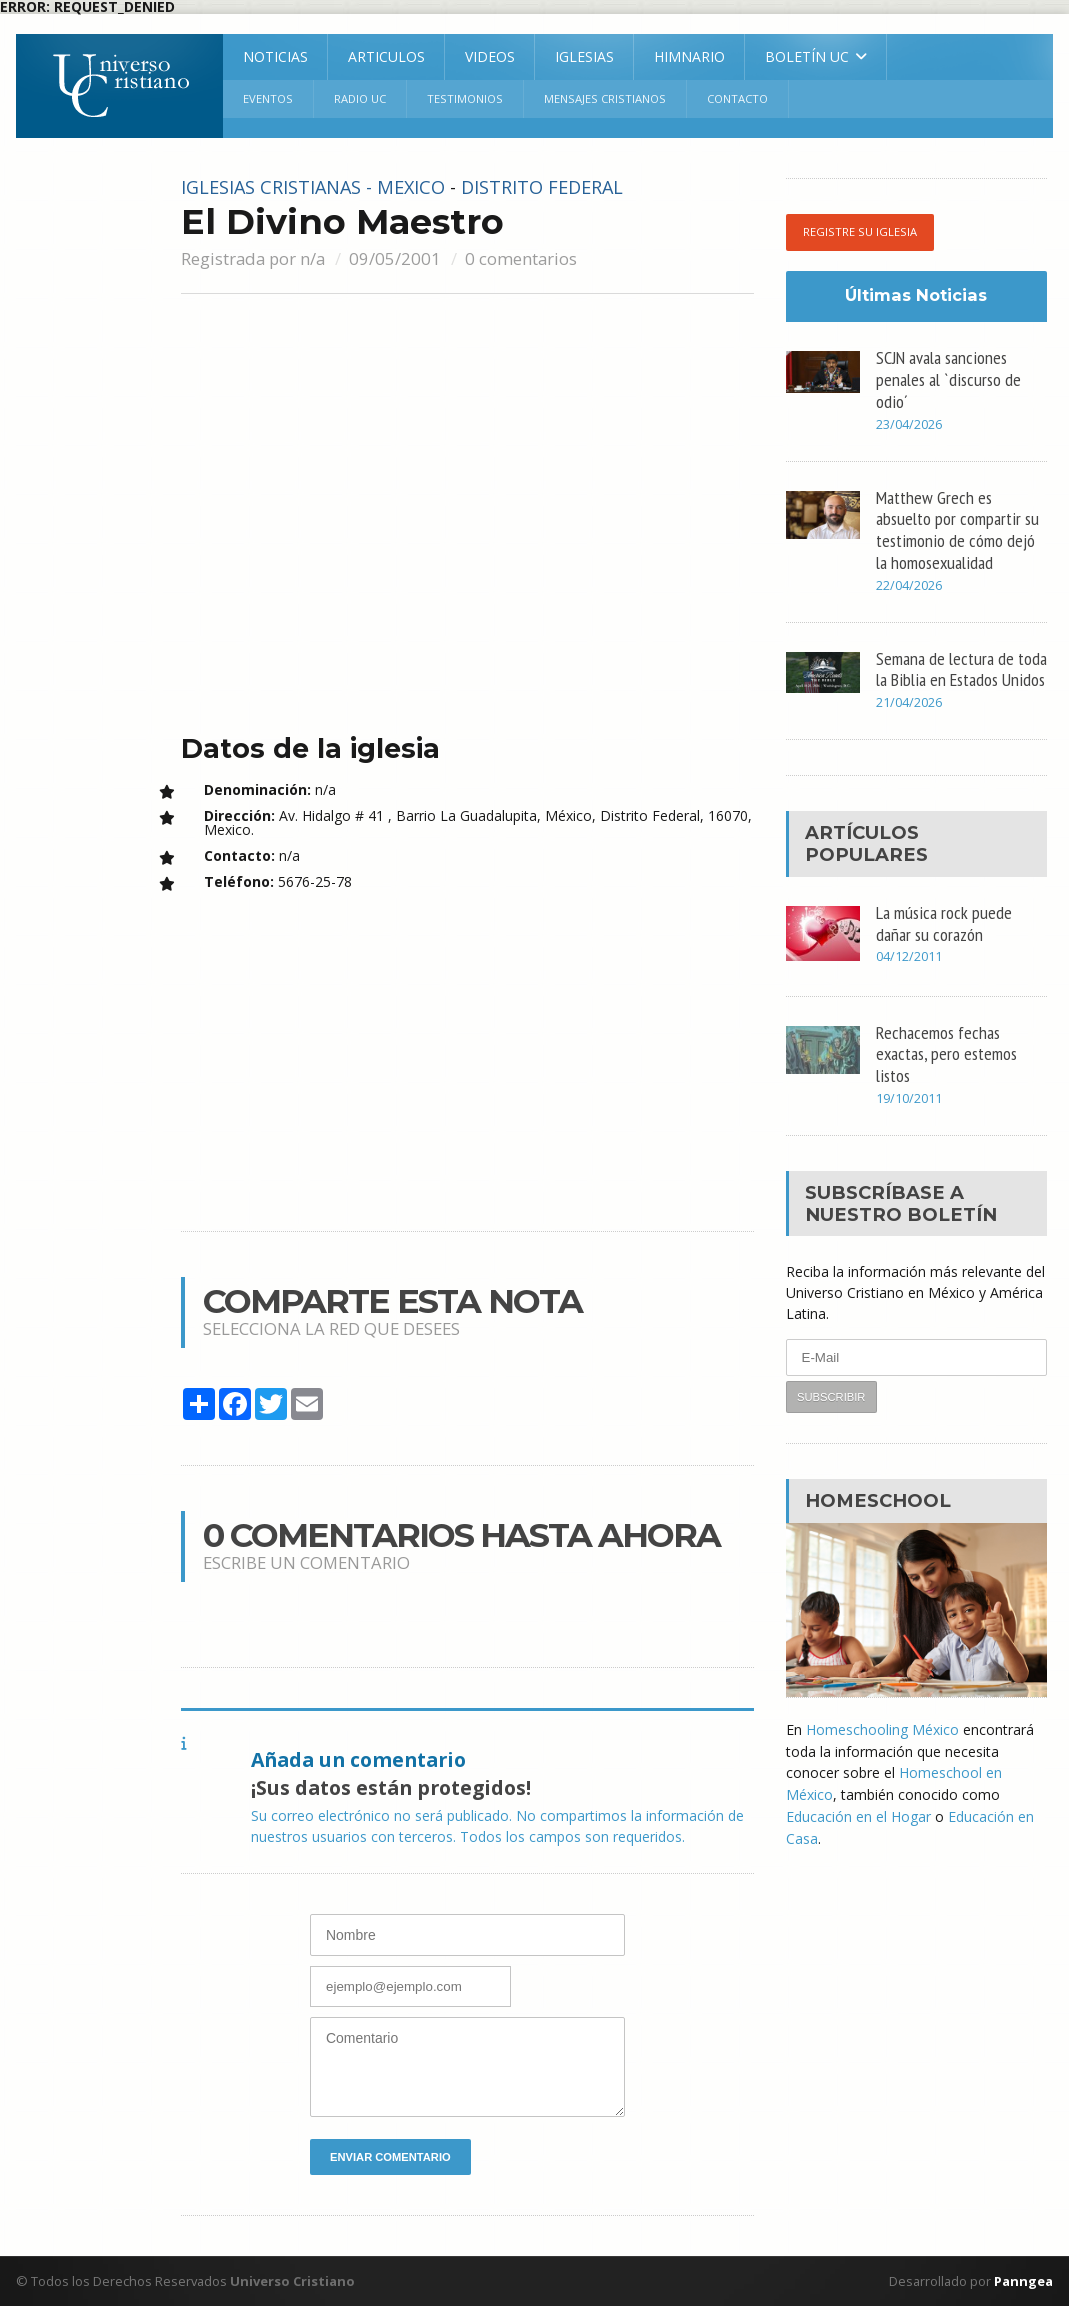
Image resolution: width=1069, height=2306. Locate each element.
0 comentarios (521, 258)
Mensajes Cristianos (605, 98)
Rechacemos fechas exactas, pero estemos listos (947, 1054)
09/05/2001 (395, 258)
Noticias (275, 56)
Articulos (386, 56)
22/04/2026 (909, 586)
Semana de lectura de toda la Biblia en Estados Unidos (961, 669)
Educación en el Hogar (858, 1814)
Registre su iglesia (860, 232)
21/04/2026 (909, 704)
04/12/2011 (909, 958)
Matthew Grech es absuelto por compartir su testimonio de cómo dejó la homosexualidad (957, 529)
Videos (490, 56)
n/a (312, 258)
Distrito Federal (547, 187)
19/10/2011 (909, 1100)
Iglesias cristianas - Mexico (315, 187)
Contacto (737, 98)
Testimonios (465, 98)
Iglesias (584, 56)
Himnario (689, 56)
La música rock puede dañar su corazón (944, 923)
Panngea (1022, 2281)
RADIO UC (360, 98)
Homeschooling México (882, 1730)
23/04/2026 (909, 425)
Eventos (268, 98)
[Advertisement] (86, 478)
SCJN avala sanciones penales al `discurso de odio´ (948, 379)
